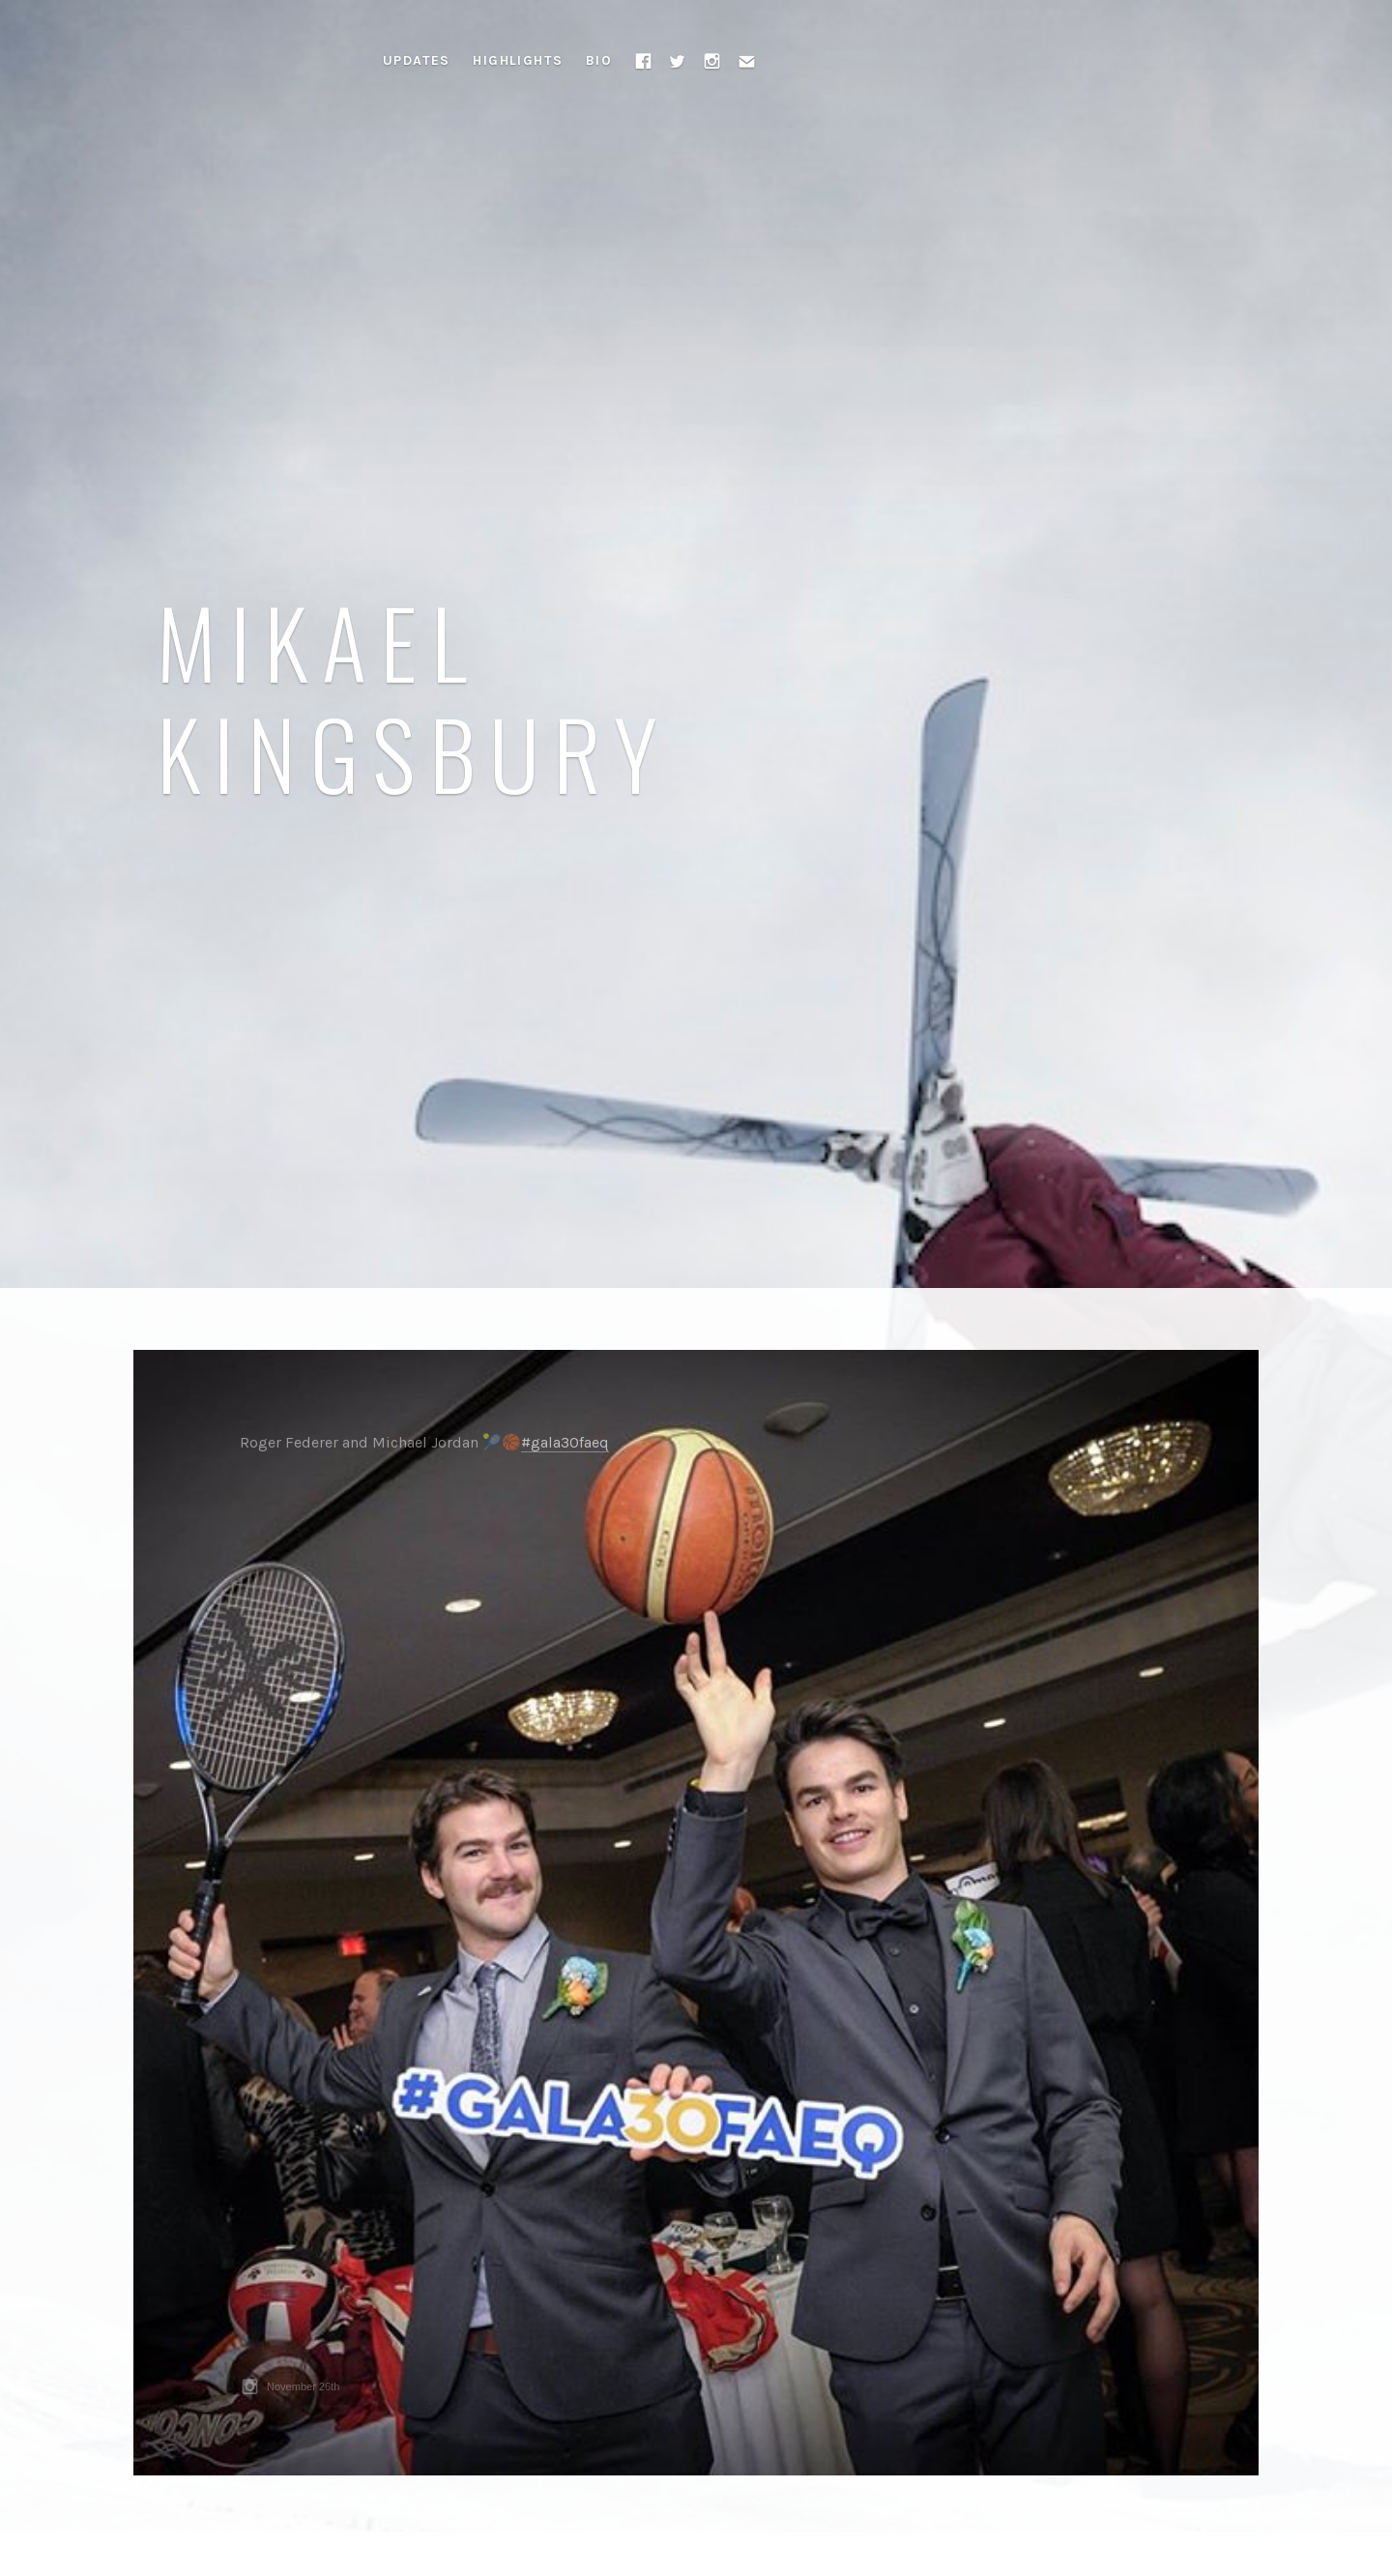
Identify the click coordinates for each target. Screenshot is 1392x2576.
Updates (416, 60)
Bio (599, 60)
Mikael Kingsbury (414, 696)
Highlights (518, 60)
